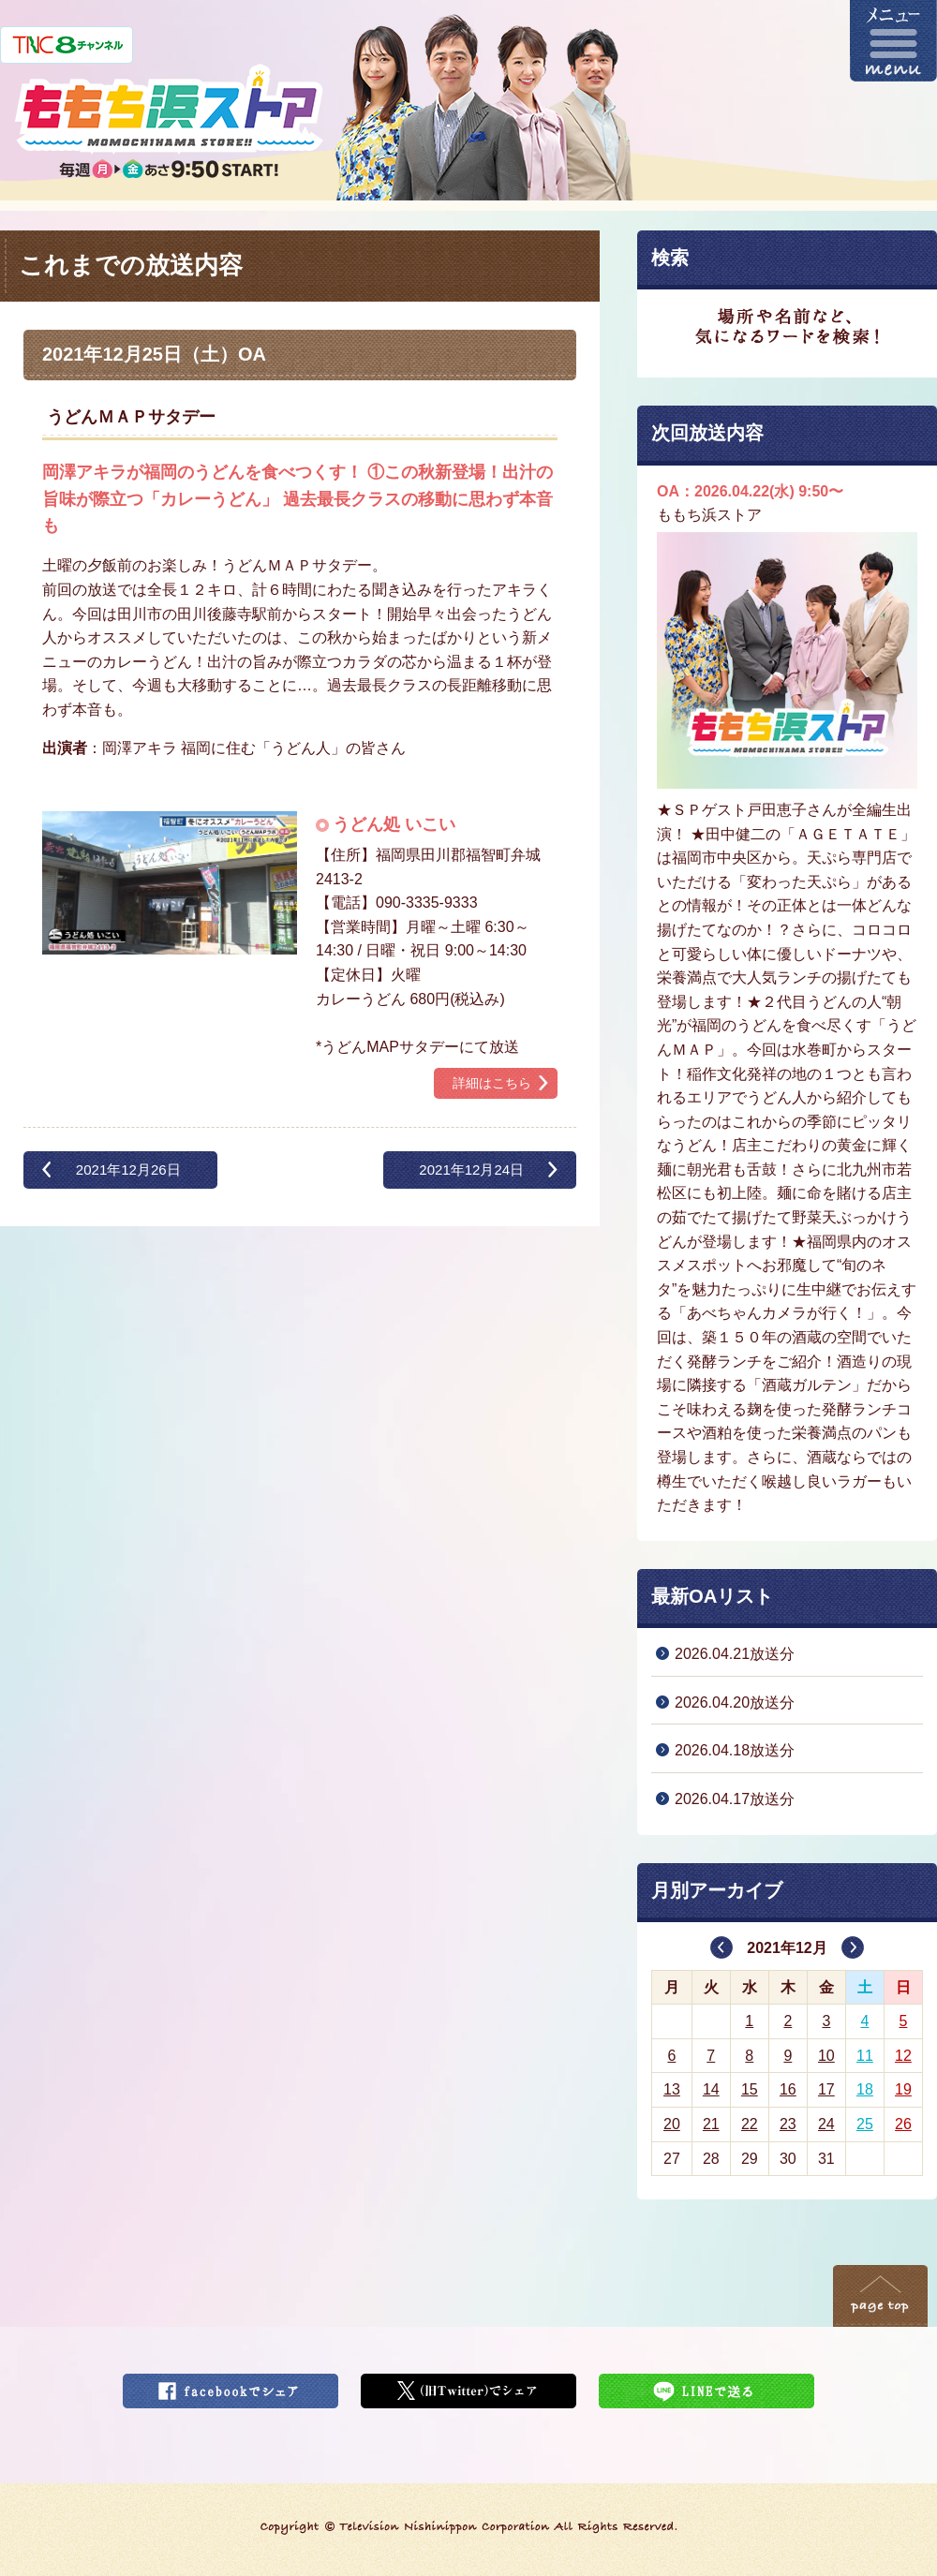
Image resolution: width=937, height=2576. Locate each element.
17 (826, 2089)
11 (864, 2056)
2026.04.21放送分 (735, 1654)
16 (788, 2089)
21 (711, 2124)
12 (903, 2056)
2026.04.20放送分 (735, 1702)
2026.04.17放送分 (735, 1799)
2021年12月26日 (128, 1169)
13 (671, 2089)
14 (711, 2089)
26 (903, 2124)
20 (671, 2124)
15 (749, 2089)
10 (826, 2056)
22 (749, 2124)
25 (864, 2124)
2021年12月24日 (471, 1169)
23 (788, 2124)
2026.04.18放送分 (735, 1750)
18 (864, 2089)
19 (903, 2089)
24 (826, 2124)
